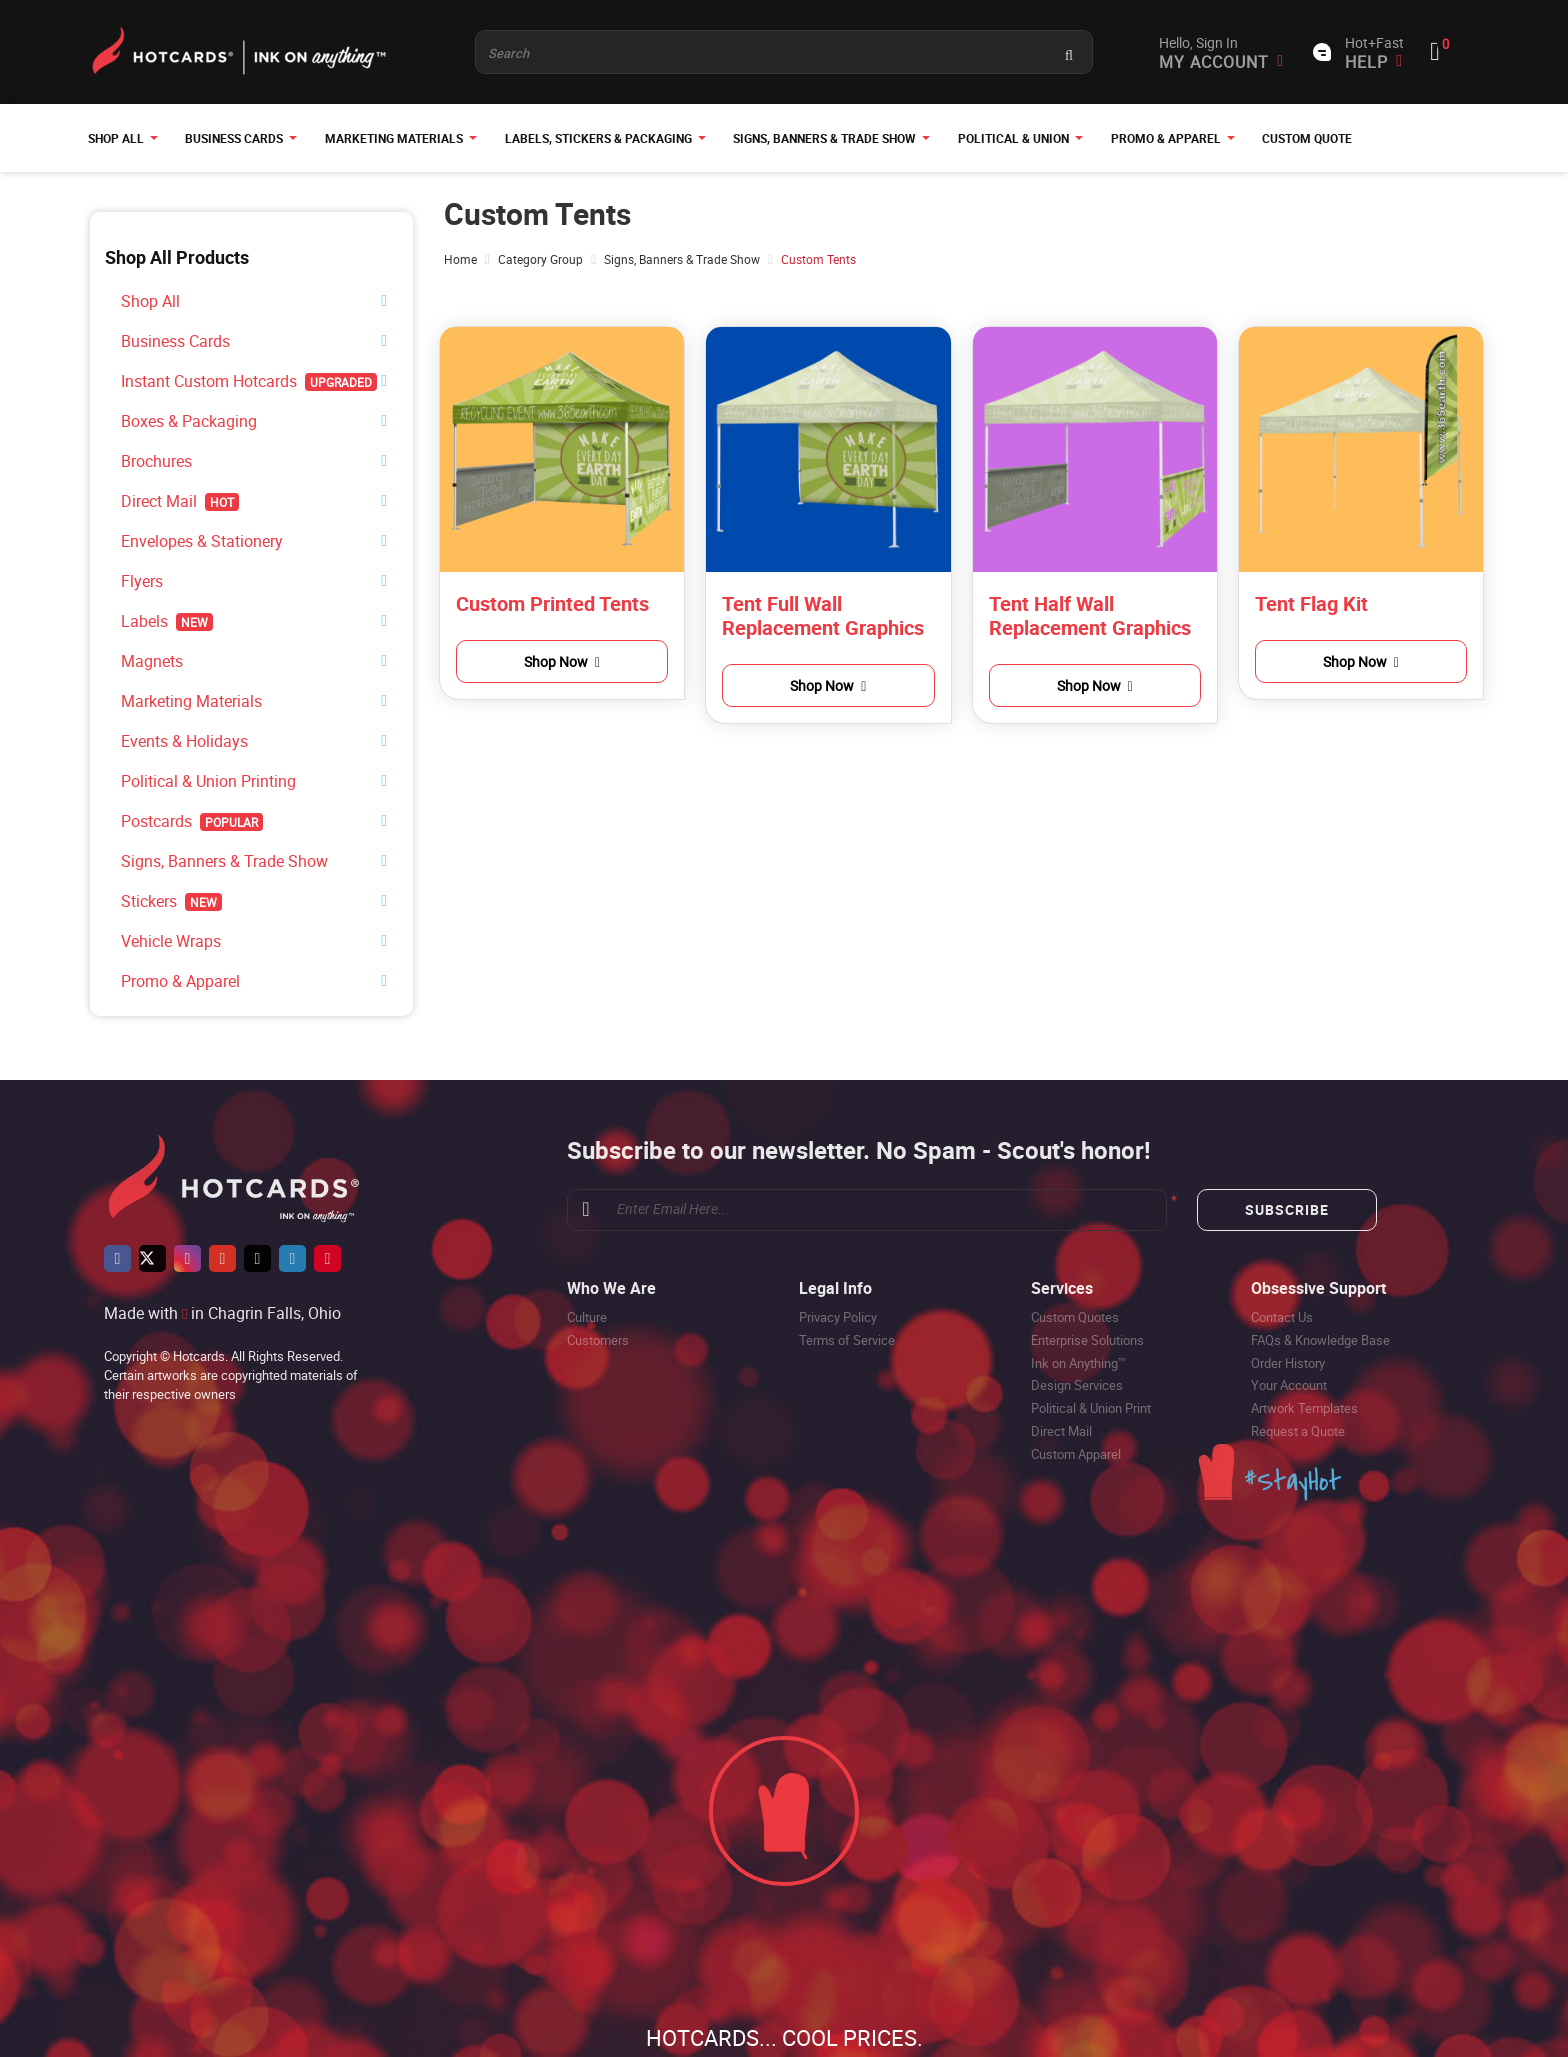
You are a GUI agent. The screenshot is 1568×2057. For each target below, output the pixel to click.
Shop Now (562, 661)
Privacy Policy (838, 1236)
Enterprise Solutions (1087, 1259)
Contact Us (1282, 1236)
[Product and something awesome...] (784, 52)
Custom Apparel (1076, 1373)
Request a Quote (1298, 1350)
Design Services (1077, 1304)
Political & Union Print (1091, 1327)
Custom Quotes (1075, 1236)
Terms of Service (847, 1259)
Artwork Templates (1304, 1327)
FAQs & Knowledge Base (1320, 1259)
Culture (587, 1236)
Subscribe (1287, 1128)
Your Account (1289, 1304)
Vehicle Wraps (162, 866)
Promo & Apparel (168, 901)
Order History (1288, 1282)
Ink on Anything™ (1078, 1282)
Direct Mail (1061, 1350)
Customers (598, 1259)
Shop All (144, 298)
